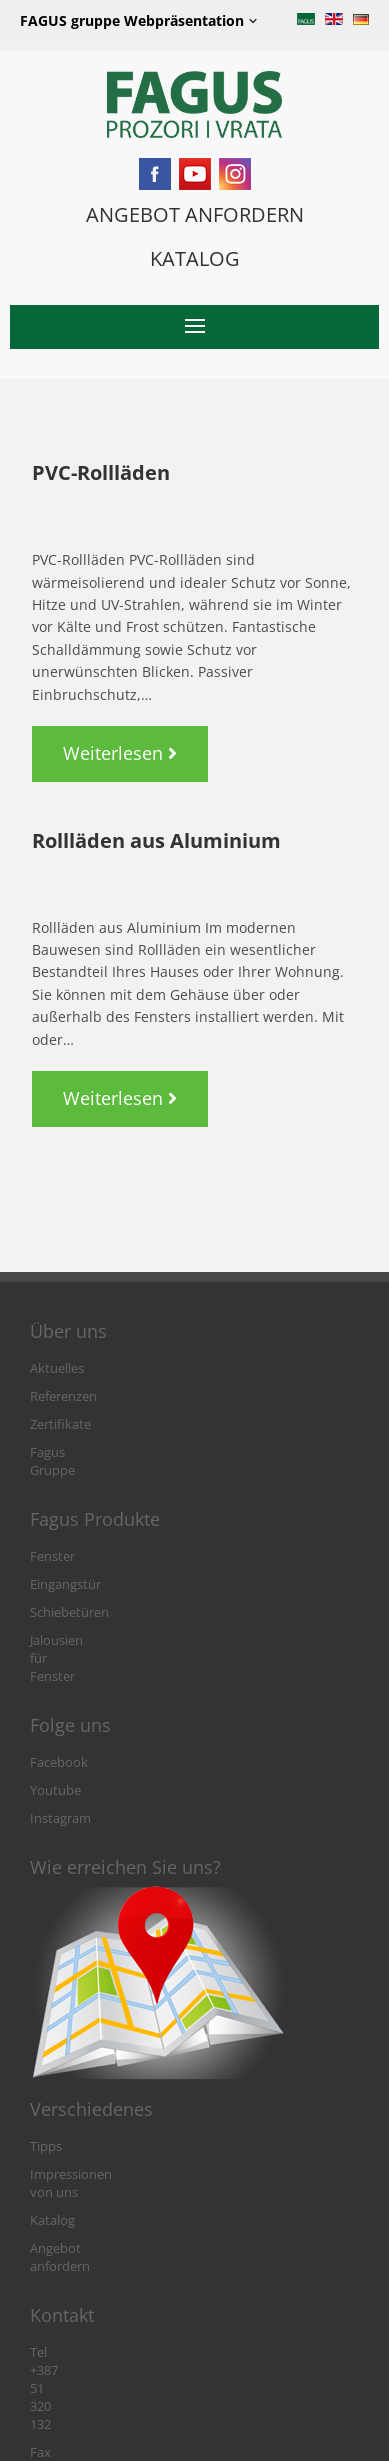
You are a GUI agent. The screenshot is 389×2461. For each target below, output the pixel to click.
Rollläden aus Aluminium (156, 840)
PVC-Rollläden (101, 472)
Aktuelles (57, 1368)
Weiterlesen (135, 745)
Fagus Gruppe (71, 1452)
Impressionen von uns (96, 2120)
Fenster (52, 1538)
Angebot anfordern (87, 2176)
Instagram (60, 1764)
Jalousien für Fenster (90, 1622)
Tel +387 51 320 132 (86, 2262)
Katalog (52, 2148)
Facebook (59, 1708)
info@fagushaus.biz (88, 2318)
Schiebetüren (69, 1594)
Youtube (55, 1736)
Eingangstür (65, 1566)
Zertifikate (60, 1424)
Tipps (46, 2092)
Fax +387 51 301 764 (88, 2290)
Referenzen (63, 1396)
